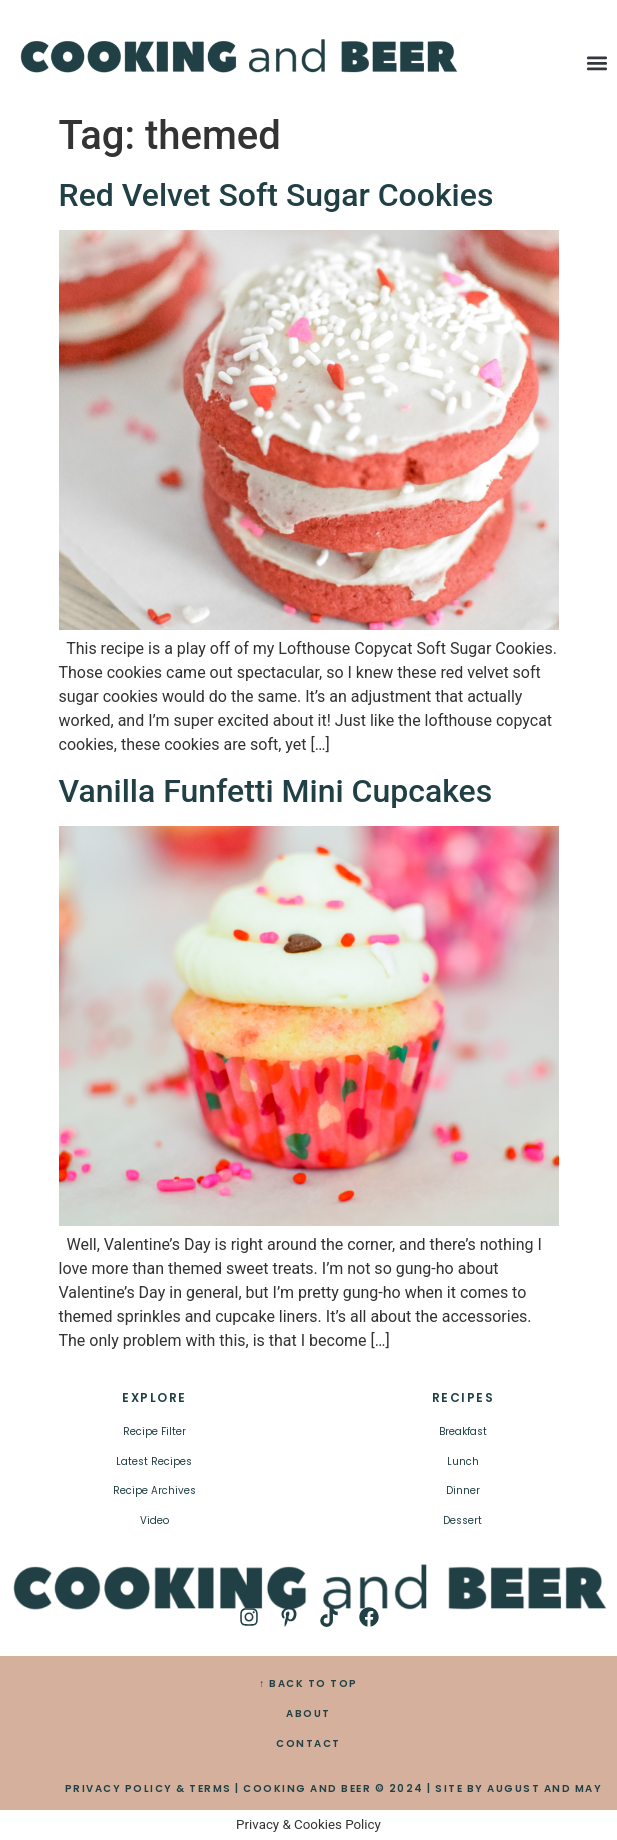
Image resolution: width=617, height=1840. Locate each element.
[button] (597, 63)
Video (154, 1520)
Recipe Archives (154, 1490)
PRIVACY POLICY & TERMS (148, 1788)
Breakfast (463, 1431)
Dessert (462, 1520)
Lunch (463, 1461)
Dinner (463, 1490)
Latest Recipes (154, 1461)
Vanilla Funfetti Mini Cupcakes (276, 791)
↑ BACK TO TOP (308, 1683)
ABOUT (308, 1713)
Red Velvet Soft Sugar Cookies (276, 195)
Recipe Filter (154, 1431)
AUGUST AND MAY (544, 1788)
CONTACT (308, 1743)
